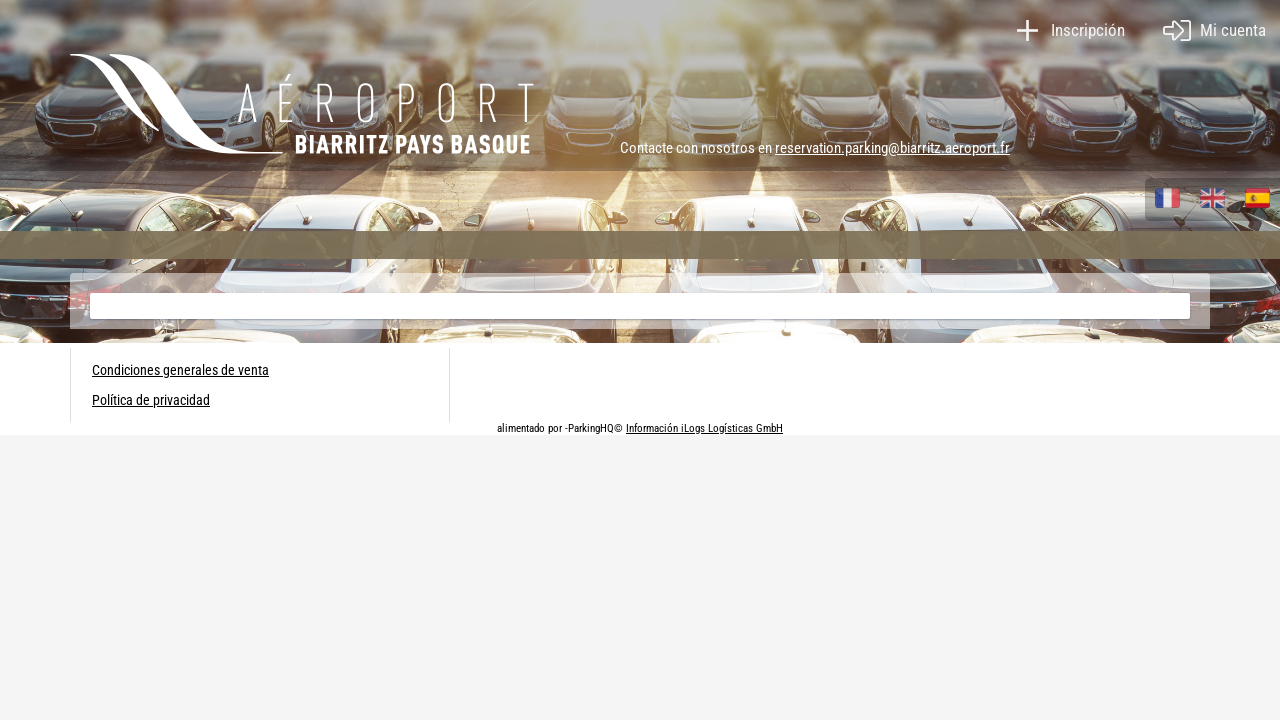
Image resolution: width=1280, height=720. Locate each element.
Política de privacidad (151, 400)
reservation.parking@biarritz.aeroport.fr (892, 148)
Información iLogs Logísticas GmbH (704, 428)
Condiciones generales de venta (180, 370)
